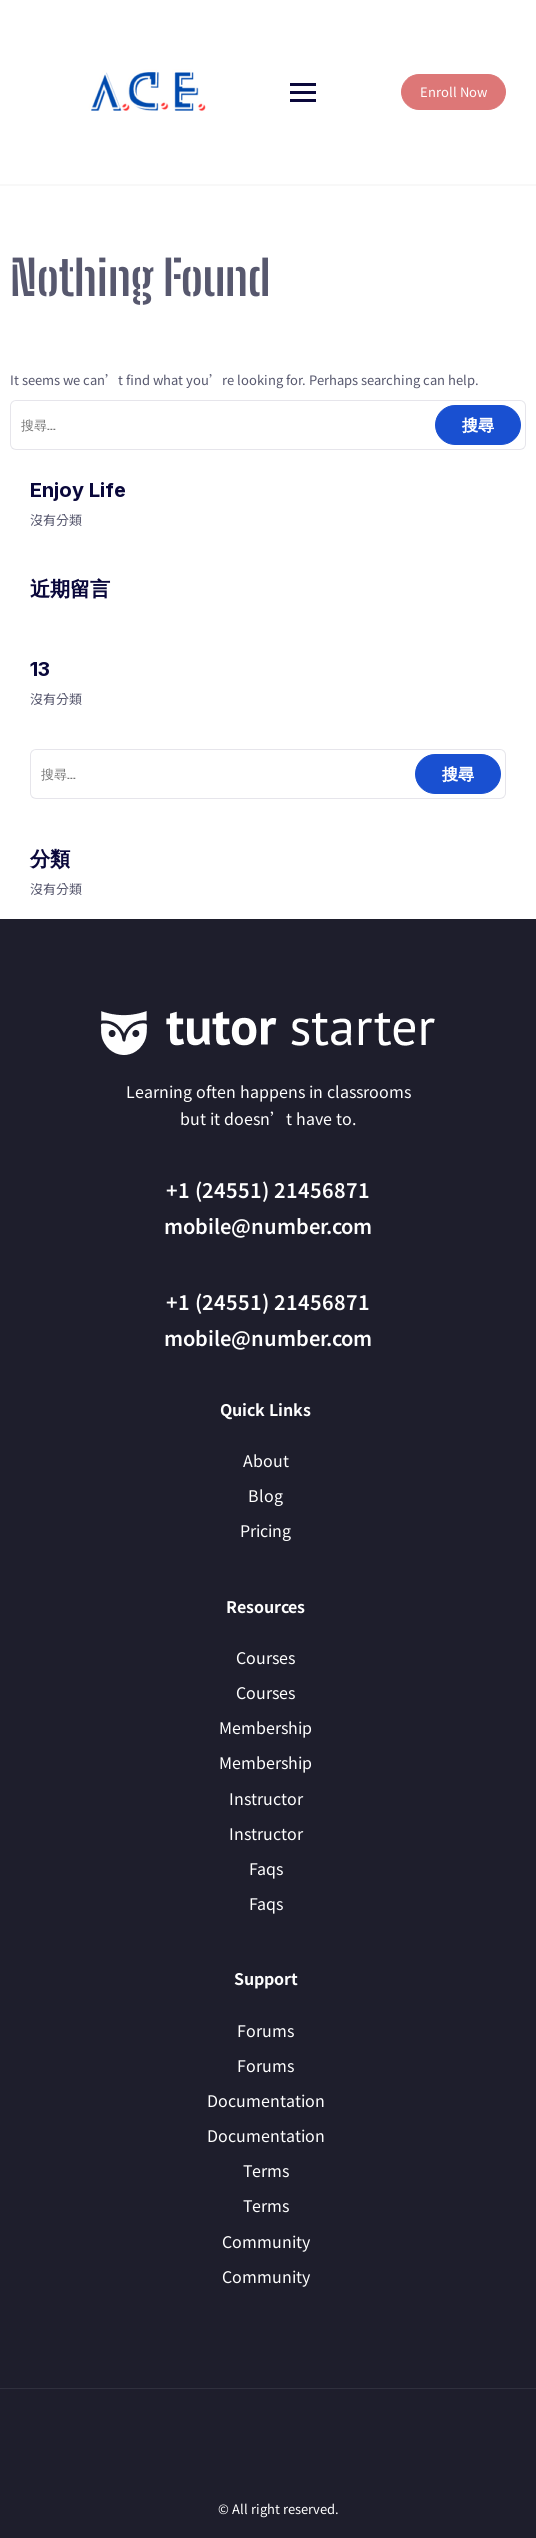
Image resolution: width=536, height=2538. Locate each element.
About (266, 1460)
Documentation (266, 2100)
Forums (265, 2030)
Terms (266, 2170)
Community (266, 2241)
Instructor (266, 1798)
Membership (265, 1727)
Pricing (265, 1530)
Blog (265, 1495)
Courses (265, 1657)
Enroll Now (453, 91)
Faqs (266, 1868)
